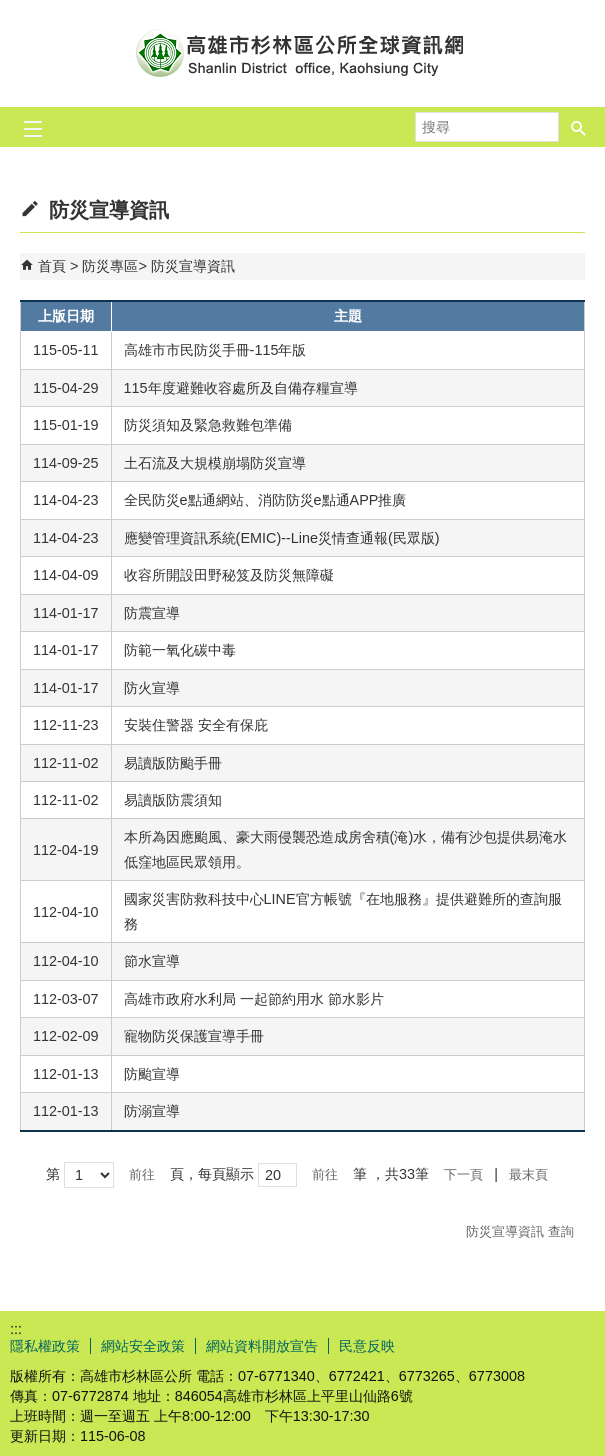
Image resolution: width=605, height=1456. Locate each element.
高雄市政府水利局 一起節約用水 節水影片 (254, 999)
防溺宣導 (152, 1111)
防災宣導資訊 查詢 (520, 1231)
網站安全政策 (143, 1346)
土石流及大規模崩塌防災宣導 (215, 463)
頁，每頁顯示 (212, 1174)
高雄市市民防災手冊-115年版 (215, 350)
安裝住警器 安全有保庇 (196, 725)
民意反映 (367, 1346)
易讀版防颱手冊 (173, 763)
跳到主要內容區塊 (10, 10)
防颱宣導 (152, 1074)
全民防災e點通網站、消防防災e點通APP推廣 (265, 500)
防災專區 (110, 266)
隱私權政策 (45, 1346)
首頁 (52, 266)
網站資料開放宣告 (262, 1346)
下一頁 (463, 1174)
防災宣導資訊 (193, 266)
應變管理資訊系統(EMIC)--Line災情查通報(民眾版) (282, 538)
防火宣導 (152, 688)
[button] (579, 127)
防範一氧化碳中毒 (180, 650)
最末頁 (528, 1174)
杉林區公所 (303, 53)
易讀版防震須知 (173, 800)
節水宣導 (152, 961)
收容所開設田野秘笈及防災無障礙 (229, 575)
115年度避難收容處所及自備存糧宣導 (241, 388)
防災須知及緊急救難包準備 (208, 425)
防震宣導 (152, 613)
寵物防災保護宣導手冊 (194, 1036)
